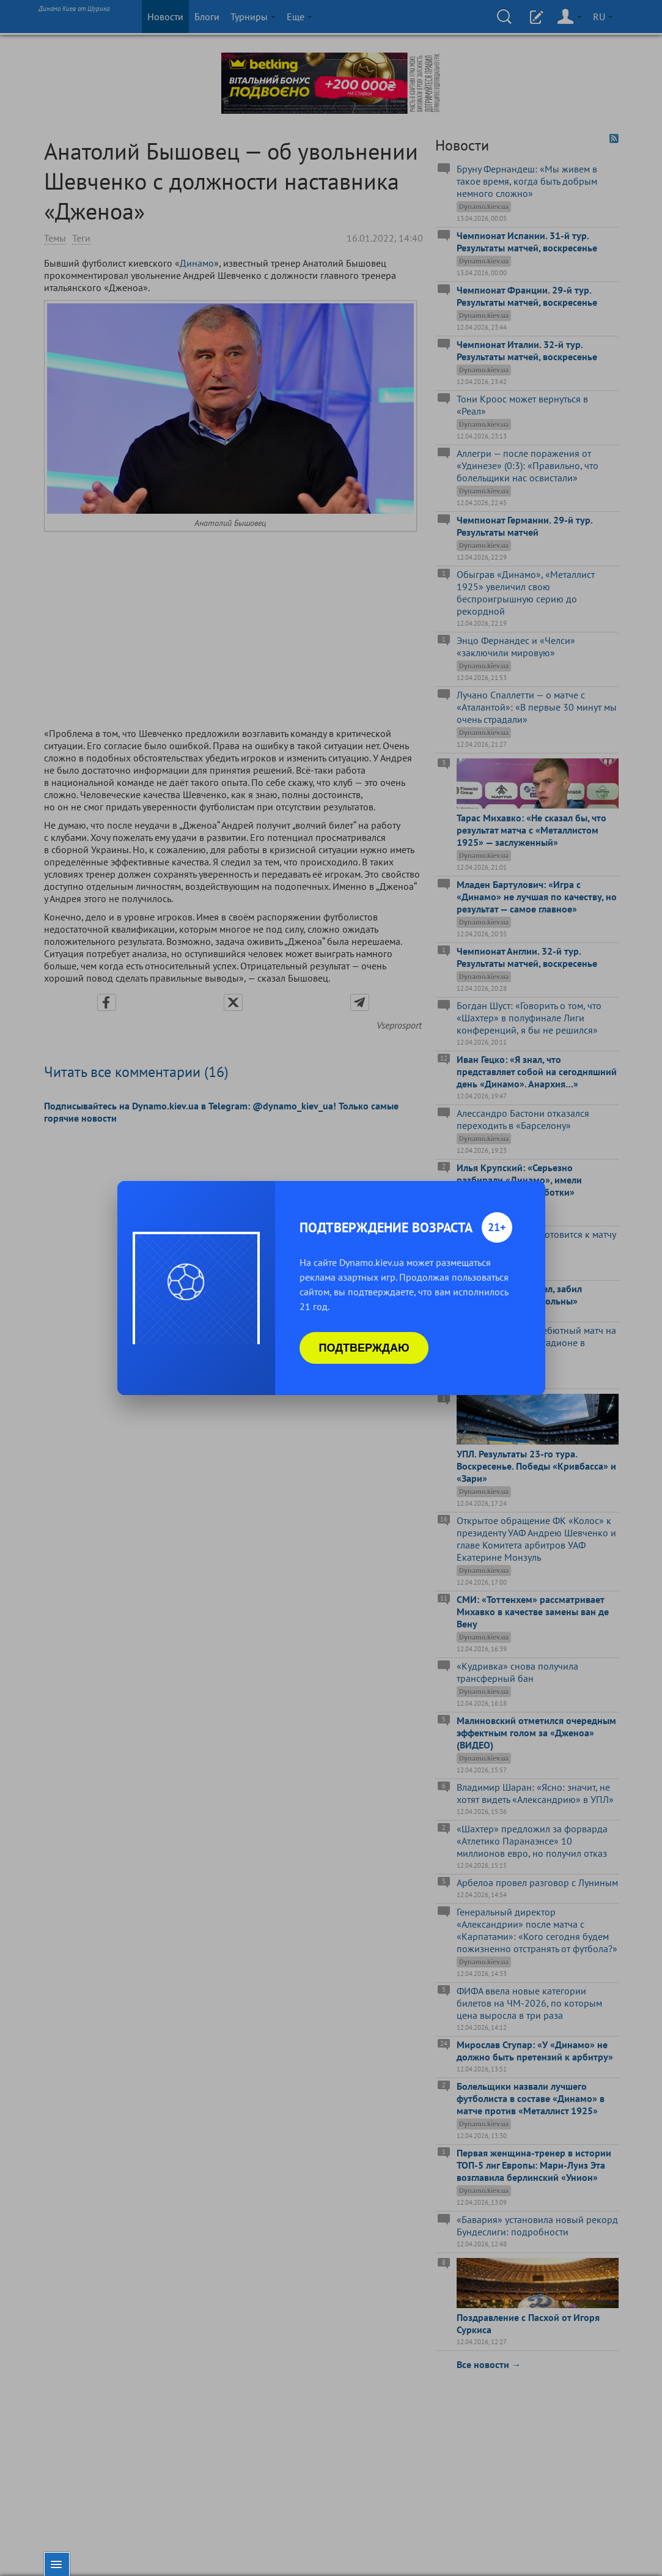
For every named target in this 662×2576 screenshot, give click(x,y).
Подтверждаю (364, 1348)
